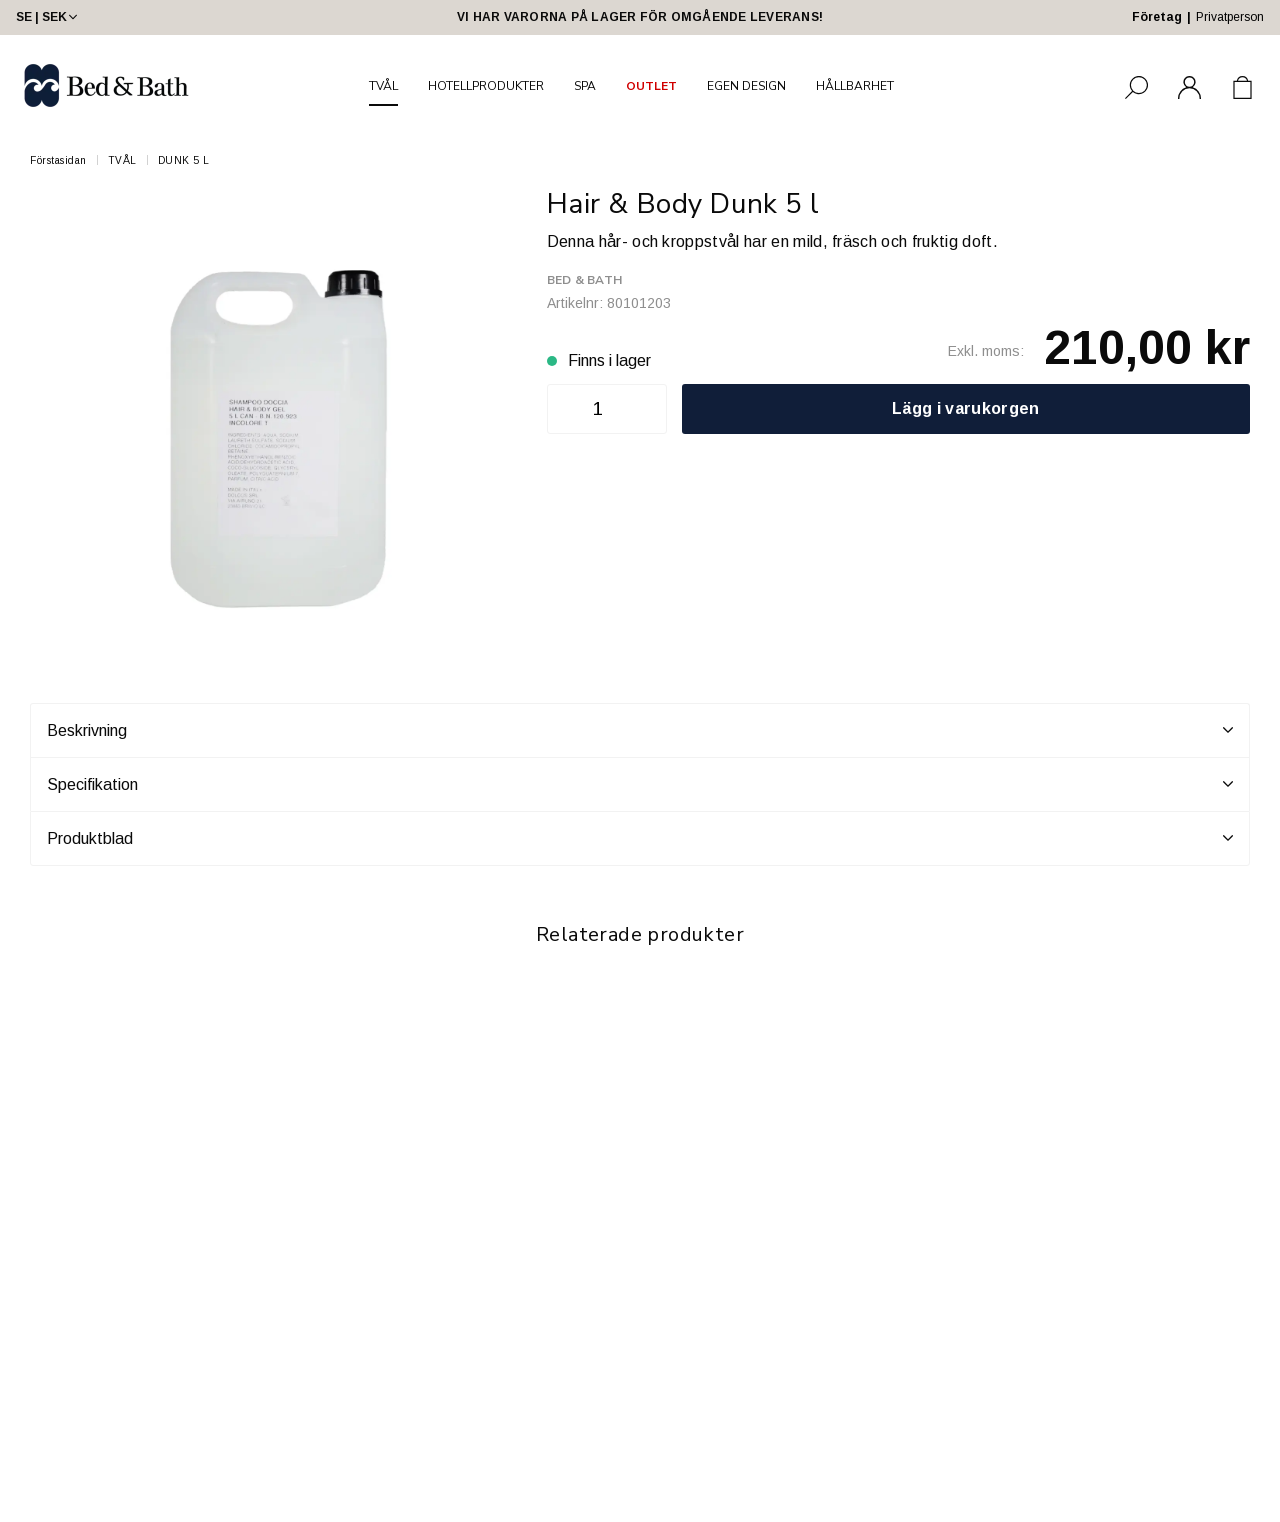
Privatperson (1230, 17)
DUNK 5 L (184, 160)
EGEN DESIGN (746, 86)
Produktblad (640, 838)
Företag (1157, 17)
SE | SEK (48, 17)
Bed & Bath (584, 280)
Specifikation (640, 784)
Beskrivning (640, 730)
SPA (585, 86)
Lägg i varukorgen (965, 408)
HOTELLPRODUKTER (486, 86)
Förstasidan (58, 160)
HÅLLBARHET (855, 86)
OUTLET (651, 86)
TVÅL (383, 86)
